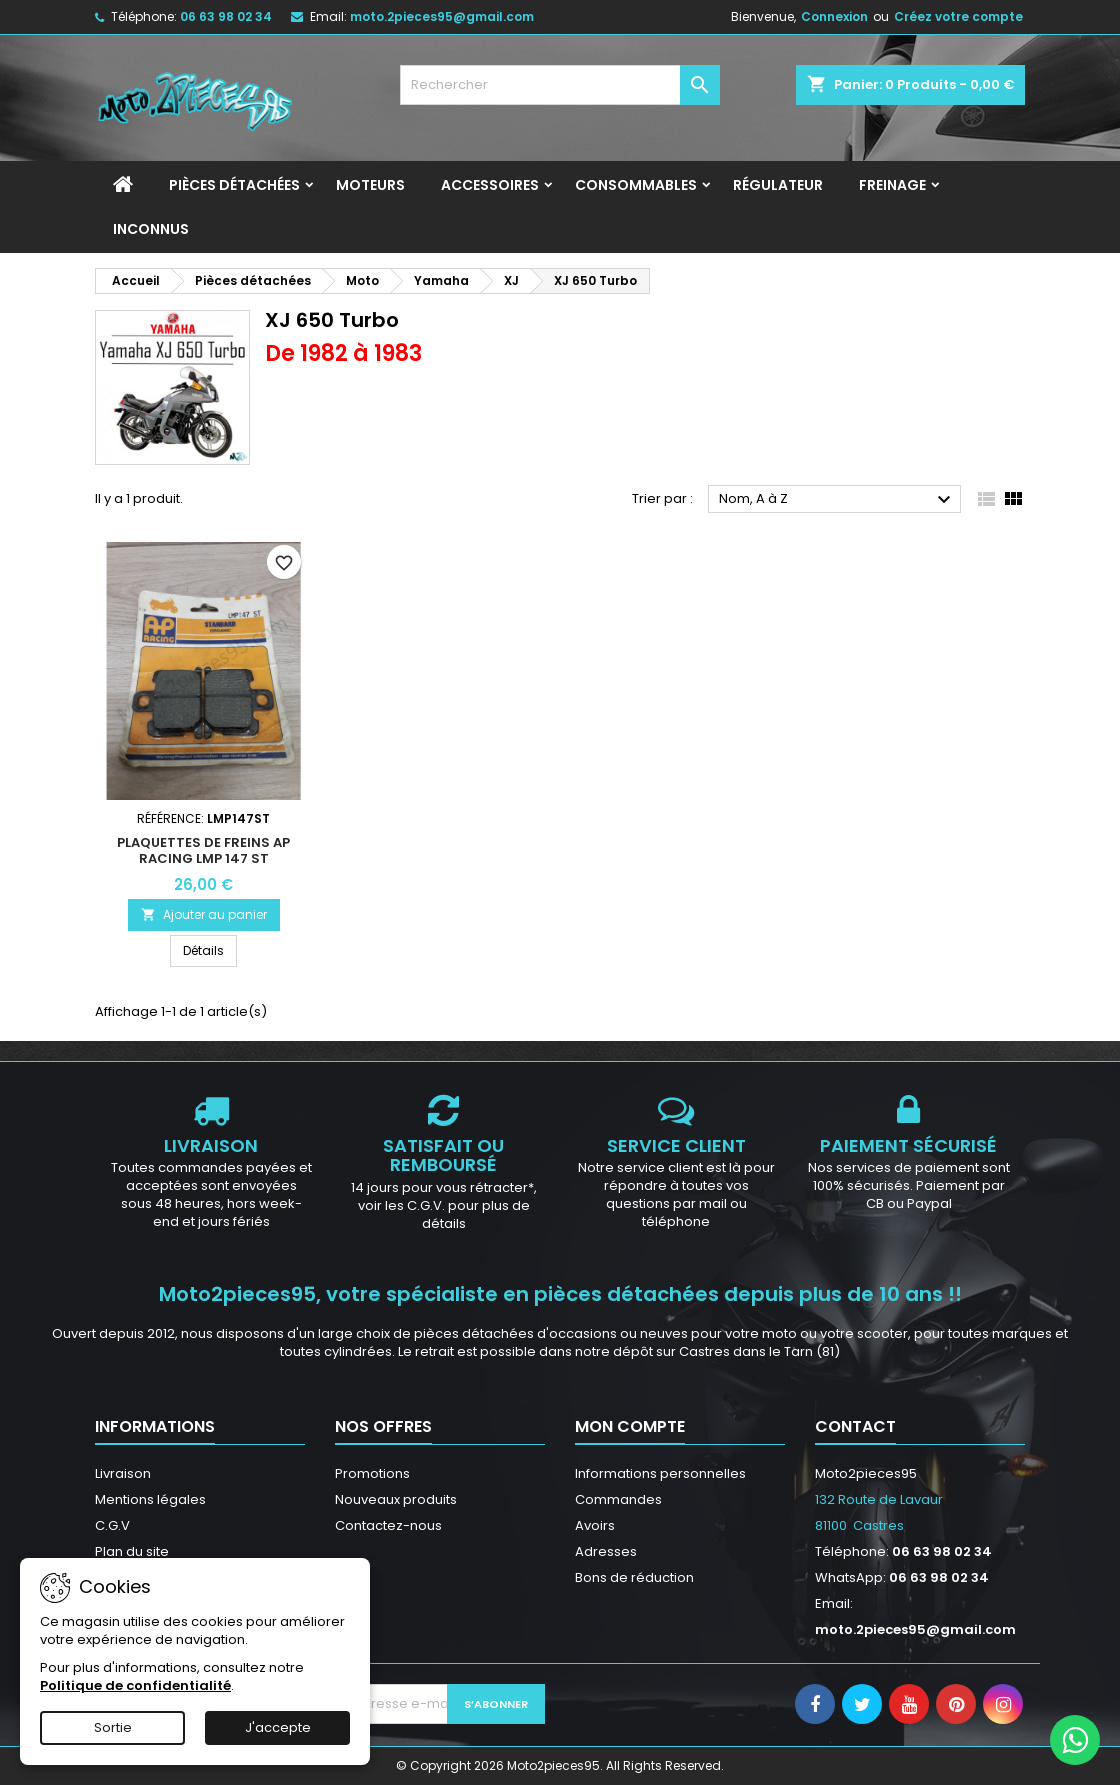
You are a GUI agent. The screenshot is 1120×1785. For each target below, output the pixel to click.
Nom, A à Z (837, 500)
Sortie (113, 1727)
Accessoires (490, 185)
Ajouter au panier (204, 914)
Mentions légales (150, 1499)
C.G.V (112, 1525)
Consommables (636, 185)
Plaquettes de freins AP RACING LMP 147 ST (203, 850)
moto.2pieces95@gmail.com (442, 16)
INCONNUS (151, 229)
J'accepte (278, 1727)
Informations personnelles (660, 1473)
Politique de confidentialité (135, 1685)
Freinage (892, 185)
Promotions (372, 1473)
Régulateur (778, 185)
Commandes (618, 1499)
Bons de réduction (634, 1577)
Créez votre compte (958, 16)
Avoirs (595, 1525)
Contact (855, 1426)
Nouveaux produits (396, 1499)
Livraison (123, 1473)
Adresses (606, 1551)
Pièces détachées (234, 185)
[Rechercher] (560, 85)
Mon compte (630, 1426)
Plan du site (132, 1551)
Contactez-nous (388, 1525)
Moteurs (370, 185)
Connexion (834, 16)
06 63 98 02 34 (226, 16)
